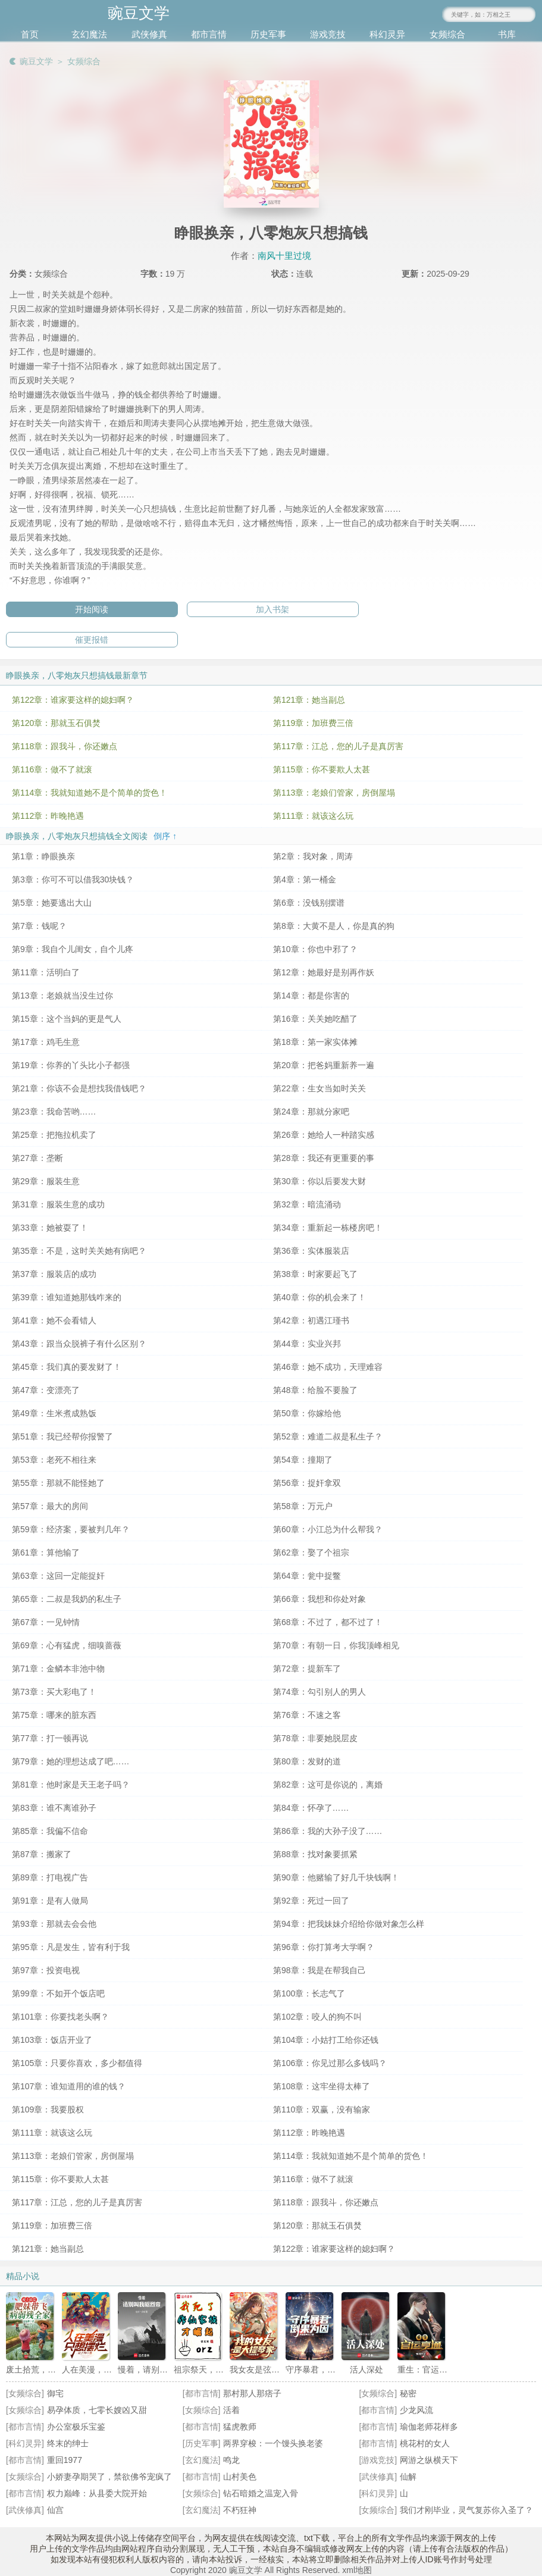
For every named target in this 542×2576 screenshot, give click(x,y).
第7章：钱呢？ (39, 926)
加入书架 (272, 609)
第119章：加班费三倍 (313, 723)
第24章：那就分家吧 (311, 1111)
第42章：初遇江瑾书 (311, 1320)
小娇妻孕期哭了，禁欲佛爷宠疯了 (109, 2476)
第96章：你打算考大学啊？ (323, 1947)
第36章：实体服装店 (311, 1251)
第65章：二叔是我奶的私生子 (66, 1599)
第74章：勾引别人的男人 (319, 1692)
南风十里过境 (284, 256)
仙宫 (55, 2510)
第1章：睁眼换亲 (43, 856)
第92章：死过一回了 (311, 1900)
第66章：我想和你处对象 (319, 1599)
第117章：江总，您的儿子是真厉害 (338, 746)
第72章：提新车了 (307, 1668)
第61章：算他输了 (46, 1552)
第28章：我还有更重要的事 (323, 1158)
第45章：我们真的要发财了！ (66, 1367)
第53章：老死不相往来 (54, 1459)
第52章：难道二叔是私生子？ (328, 1436)
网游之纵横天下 (429, 2460)
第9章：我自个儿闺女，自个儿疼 (72, 949)
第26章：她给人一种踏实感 (323, 1135)
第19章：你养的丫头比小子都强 (71, 1065)
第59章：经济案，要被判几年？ (71, 1529)
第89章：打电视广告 (50, 1877)
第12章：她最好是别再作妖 (323, 972)
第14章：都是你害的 (311, 995)
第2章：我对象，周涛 (313, 856)
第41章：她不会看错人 (54, 1320)
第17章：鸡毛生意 (46, 1042)
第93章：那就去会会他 (54, 1924)
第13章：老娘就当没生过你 (62, 995)
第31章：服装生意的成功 (58, 1204)
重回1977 (64, 2460)
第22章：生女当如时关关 (319, 1088)
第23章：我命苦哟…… (54, 1111)
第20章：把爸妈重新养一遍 (323, 1065)
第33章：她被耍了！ (50, 1227)
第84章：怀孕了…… (311, 1808)
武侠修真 (149, 34)
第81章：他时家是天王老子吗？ (71, 1784)
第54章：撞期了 (303, 1459)
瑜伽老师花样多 (429, 2426)
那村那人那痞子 (252, 2393)
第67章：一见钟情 (46, 1622)
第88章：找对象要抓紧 (315, 1854)
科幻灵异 (387, 34)
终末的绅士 (68, 2443)
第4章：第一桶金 (304, 879)
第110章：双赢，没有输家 (321, 2109)
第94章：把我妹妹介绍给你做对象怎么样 (348, 1924)
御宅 (55, 2393)
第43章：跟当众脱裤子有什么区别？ (79, 1343)
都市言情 (209, 34)
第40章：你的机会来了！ (319, 1297)
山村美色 (239, 2476)
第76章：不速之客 (307, 1715)
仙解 (408, 2476)
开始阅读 (91, 609)
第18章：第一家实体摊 (315, 1042)
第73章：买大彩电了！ (54, 1692)
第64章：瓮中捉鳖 (307, 1575)
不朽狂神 (239, 2510)
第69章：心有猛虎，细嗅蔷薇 (66, 1645)
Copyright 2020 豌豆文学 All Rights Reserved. (256, 2570)
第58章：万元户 (303, 1506)
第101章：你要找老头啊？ (60, 2016)
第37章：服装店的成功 (54, 1274)
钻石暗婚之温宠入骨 (260, 2493)
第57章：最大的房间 (50, 1506)
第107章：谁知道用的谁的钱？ (69, 2086)
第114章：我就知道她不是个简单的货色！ (89, 792)
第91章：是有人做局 (50, 1900)
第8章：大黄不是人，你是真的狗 (333, 926)
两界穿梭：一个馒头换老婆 (273, 2443)
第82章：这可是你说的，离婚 (328, 1784)
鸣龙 (231, 2460)
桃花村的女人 (425, 2443)
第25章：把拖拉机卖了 (54, 1135)
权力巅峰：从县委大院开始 (97, 2493)
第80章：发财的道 (307, 1761)
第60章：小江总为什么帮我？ (328, 1529)
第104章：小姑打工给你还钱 (325, 2040)
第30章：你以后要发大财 (319, 1181)
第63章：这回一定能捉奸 (58, 1575)
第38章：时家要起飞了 (315, 1274)
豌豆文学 (36, 61)
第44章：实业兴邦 (307, 1343)
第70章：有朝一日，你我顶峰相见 (336, 1645)
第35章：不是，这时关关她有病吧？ (79, 1251)
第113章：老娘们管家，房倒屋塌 (334, 792)
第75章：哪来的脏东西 (54, 1715)
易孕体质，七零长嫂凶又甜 (97, 2410)
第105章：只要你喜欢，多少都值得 (77, 2063)
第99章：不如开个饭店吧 (58, 1993)
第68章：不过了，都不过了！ (328, 1622)
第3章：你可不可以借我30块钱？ (73, 879)
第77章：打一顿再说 (50, 1738)
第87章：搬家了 (41, 1854)
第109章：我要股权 (48, 2109)
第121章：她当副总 (309, 700)
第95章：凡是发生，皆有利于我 (71, 1947)
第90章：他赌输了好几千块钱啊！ (336, 1877)
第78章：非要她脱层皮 (315, 1738)
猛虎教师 (239, 2426)
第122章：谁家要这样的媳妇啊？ (73, 700)
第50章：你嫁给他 (307, 1413)
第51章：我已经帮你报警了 (62, 1436)
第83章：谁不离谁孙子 (54, 1808)
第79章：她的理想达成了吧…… (71, 1761)
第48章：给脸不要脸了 (315, 1390)
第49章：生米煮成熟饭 (54, 1413)
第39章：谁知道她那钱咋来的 (66, 1297)
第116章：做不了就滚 (52, 769)
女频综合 (447, 34)
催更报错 (91, 639)
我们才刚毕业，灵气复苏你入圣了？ (466, 2510)
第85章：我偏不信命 (50, 1831)
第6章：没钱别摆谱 (308, 902)
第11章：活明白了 (46, 972)
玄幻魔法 (89, 34)
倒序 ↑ (165, 836)
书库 (507, 34)
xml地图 (357, 2570)
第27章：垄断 (37, 1158)
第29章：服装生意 (46, 1181)
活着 (231, 2410)
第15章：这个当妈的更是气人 (66, 1018)
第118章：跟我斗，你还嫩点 (64, 746)
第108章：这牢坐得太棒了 (321, 2086)
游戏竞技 (328, 34)
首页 (30, 34)
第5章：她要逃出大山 (52, 902)
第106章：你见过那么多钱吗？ (330, 2063)
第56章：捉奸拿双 (307, 1483)
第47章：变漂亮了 (46, 1390)
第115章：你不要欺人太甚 (321, 769)
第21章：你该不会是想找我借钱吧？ (79, 1088)
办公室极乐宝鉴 (76, 2426)
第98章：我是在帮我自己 (319, 1970)
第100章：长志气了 (309, 1993)
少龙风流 (416, 2410)
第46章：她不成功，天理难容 (328, 1367)
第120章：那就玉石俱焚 (56, 723)
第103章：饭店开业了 (52, 2040)
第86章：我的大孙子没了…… (328, 1831)
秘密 (408, 2393)
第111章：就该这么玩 (313, 816)
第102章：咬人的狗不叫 (317, 2016)
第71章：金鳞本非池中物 (58, 1668)
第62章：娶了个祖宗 (311, 1552)
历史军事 (268, 34)
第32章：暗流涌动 (307, 1204)
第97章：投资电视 (46, 1970)
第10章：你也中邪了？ (315, 949)
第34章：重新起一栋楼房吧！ (328, 1227)
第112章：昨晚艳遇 (48, 816)
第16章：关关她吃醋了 (315, 1018)
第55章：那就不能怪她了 (58, 1483)
